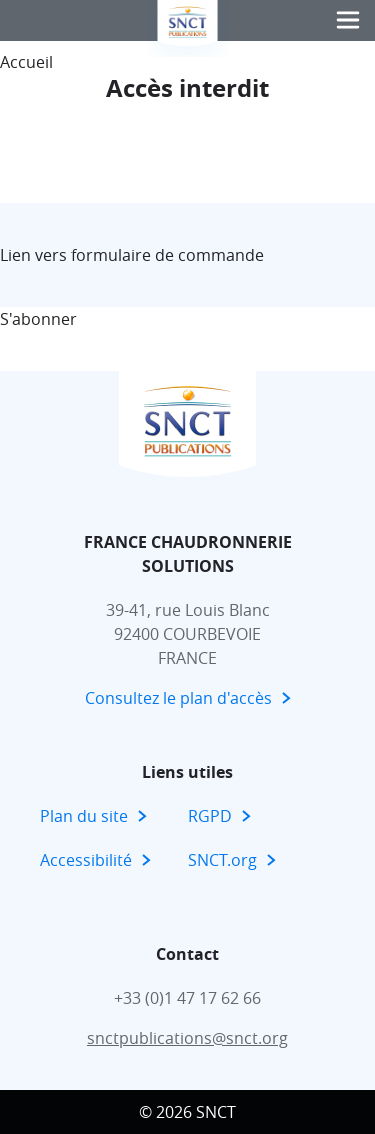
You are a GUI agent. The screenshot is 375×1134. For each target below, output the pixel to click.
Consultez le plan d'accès (178, 698)
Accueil (26, 62)
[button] (348, 20)
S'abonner (38, 319)
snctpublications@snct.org (187, 1038)
